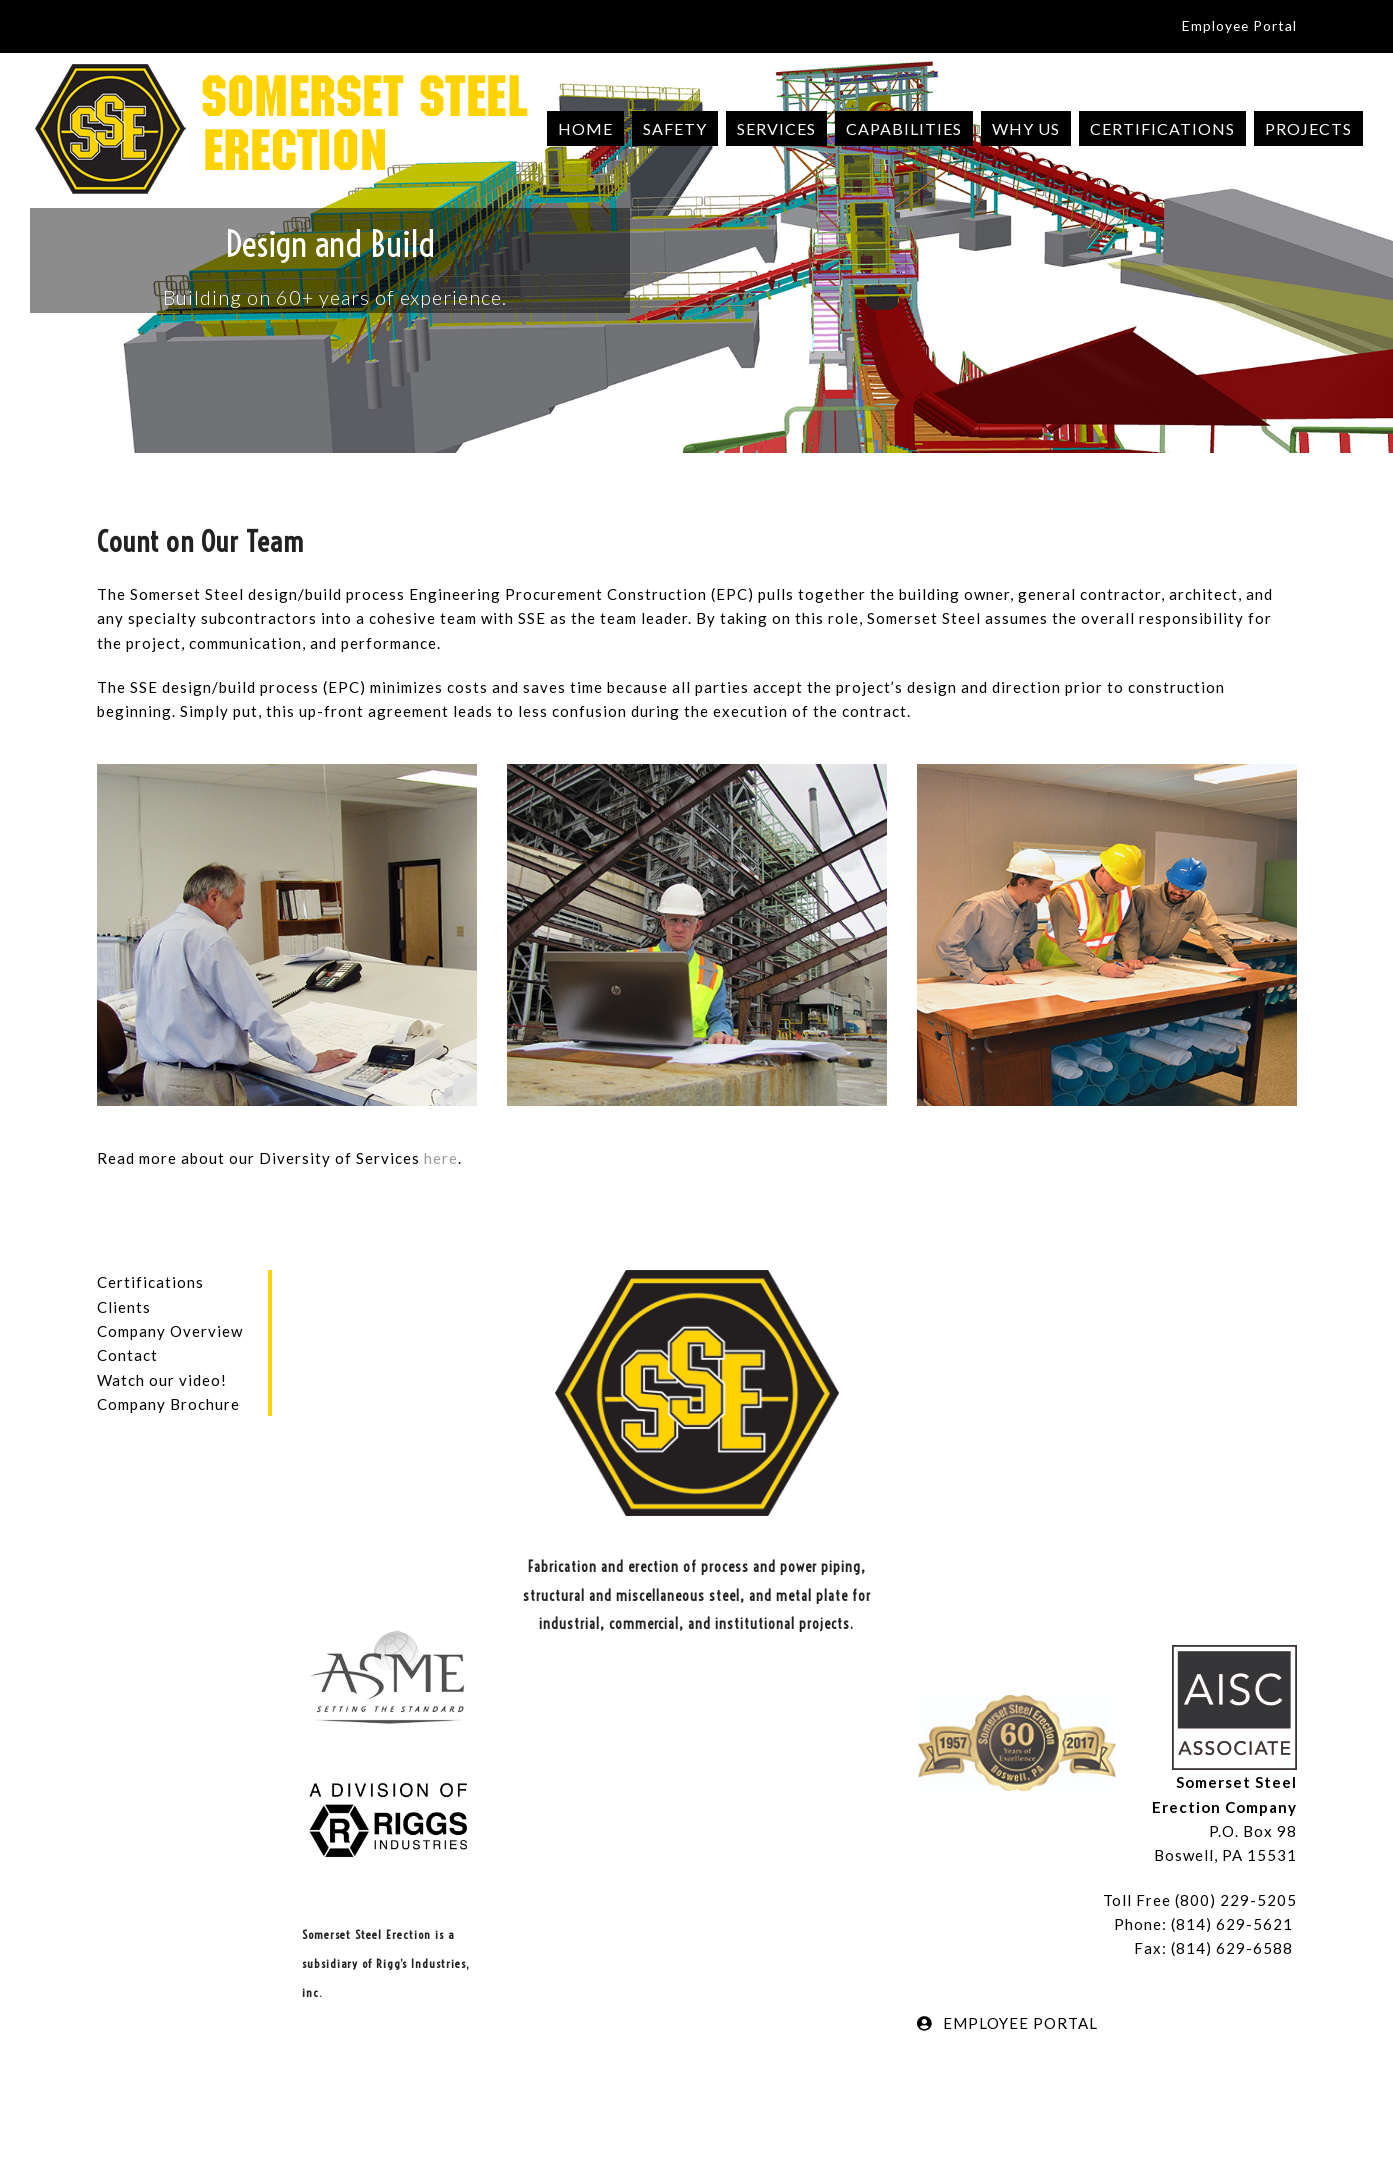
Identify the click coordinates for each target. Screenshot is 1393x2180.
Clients (124, 1307)
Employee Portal (1239, 25)
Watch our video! (162, 1380)
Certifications (150, 1282)
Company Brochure (168, 1404)
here (441, 1158)
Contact (127, 1355)
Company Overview (170, 1331)
